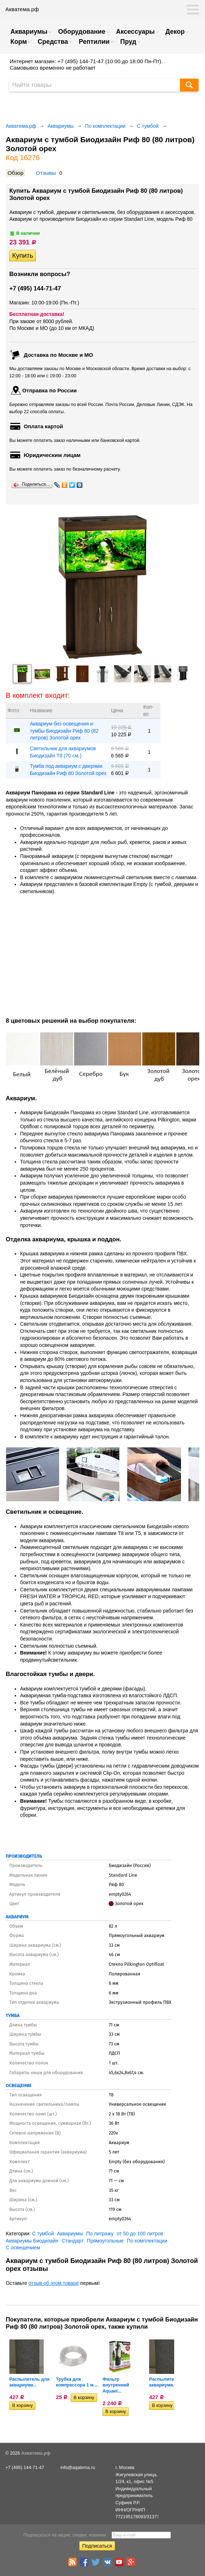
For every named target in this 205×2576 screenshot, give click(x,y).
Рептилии (94, 41)
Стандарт (73, 2241)
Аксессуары (135, 31)
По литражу (99, 2233)
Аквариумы (28, 31)
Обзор (15, 173)
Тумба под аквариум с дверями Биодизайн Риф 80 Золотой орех (68, 769)
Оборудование (81, 31)
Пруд (128, 41)
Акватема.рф (21, 126)
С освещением (23, 2247)
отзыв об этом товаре (54, 2283)
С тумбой (148, 126)
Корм (18, 41)
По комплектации (105, 126)
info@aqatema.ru (78, 2467)
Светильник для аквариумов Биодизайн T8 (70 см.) (63, 752)
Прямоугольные (105, 2241)
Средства (53, 41)
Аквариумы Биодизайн (32, 2241)
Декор (175, 31)
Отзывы (46, 173)
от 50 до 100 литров (140, 2233)
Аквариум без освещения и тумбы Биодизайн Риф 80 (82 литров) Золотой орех (64, 731)
